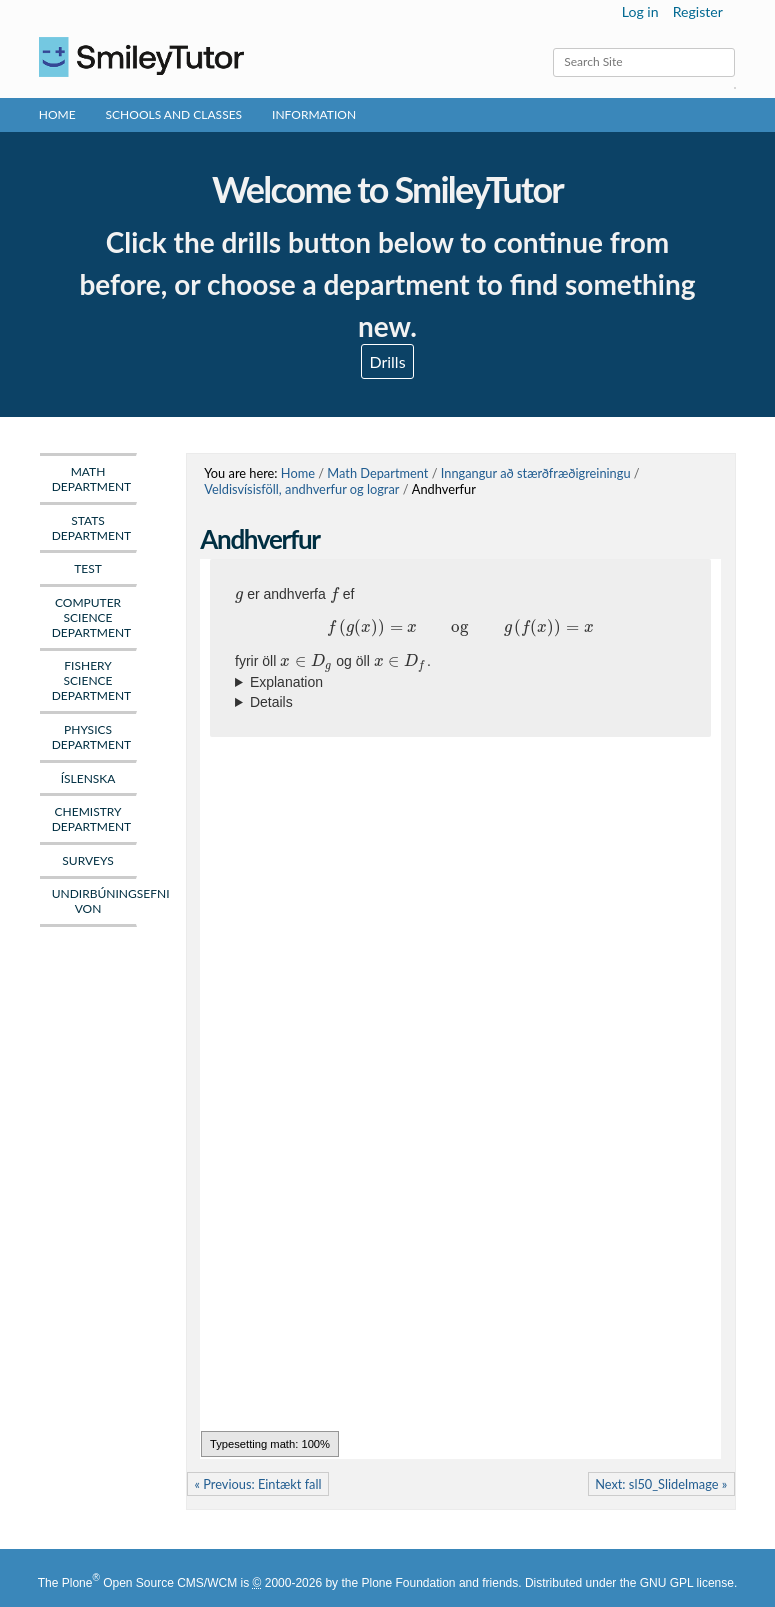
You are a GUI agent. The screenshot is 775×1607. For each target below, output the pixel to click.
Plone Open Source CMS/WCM (149, 1583)
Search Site (552, 47)
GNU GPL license (687, 1583)
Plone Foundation (408, 1583)
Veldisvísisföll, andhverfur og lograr (301, 489)
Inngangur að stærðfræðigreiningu (536, 473)
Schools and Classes (174, 114)
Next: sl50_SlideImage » (661, 1484)
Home (57, 114)
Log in (640, 11)
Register (698, 11)
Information (314, 114)
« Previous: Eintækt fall (257, 1484)
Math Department (377, 473)
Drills (387, 361)
